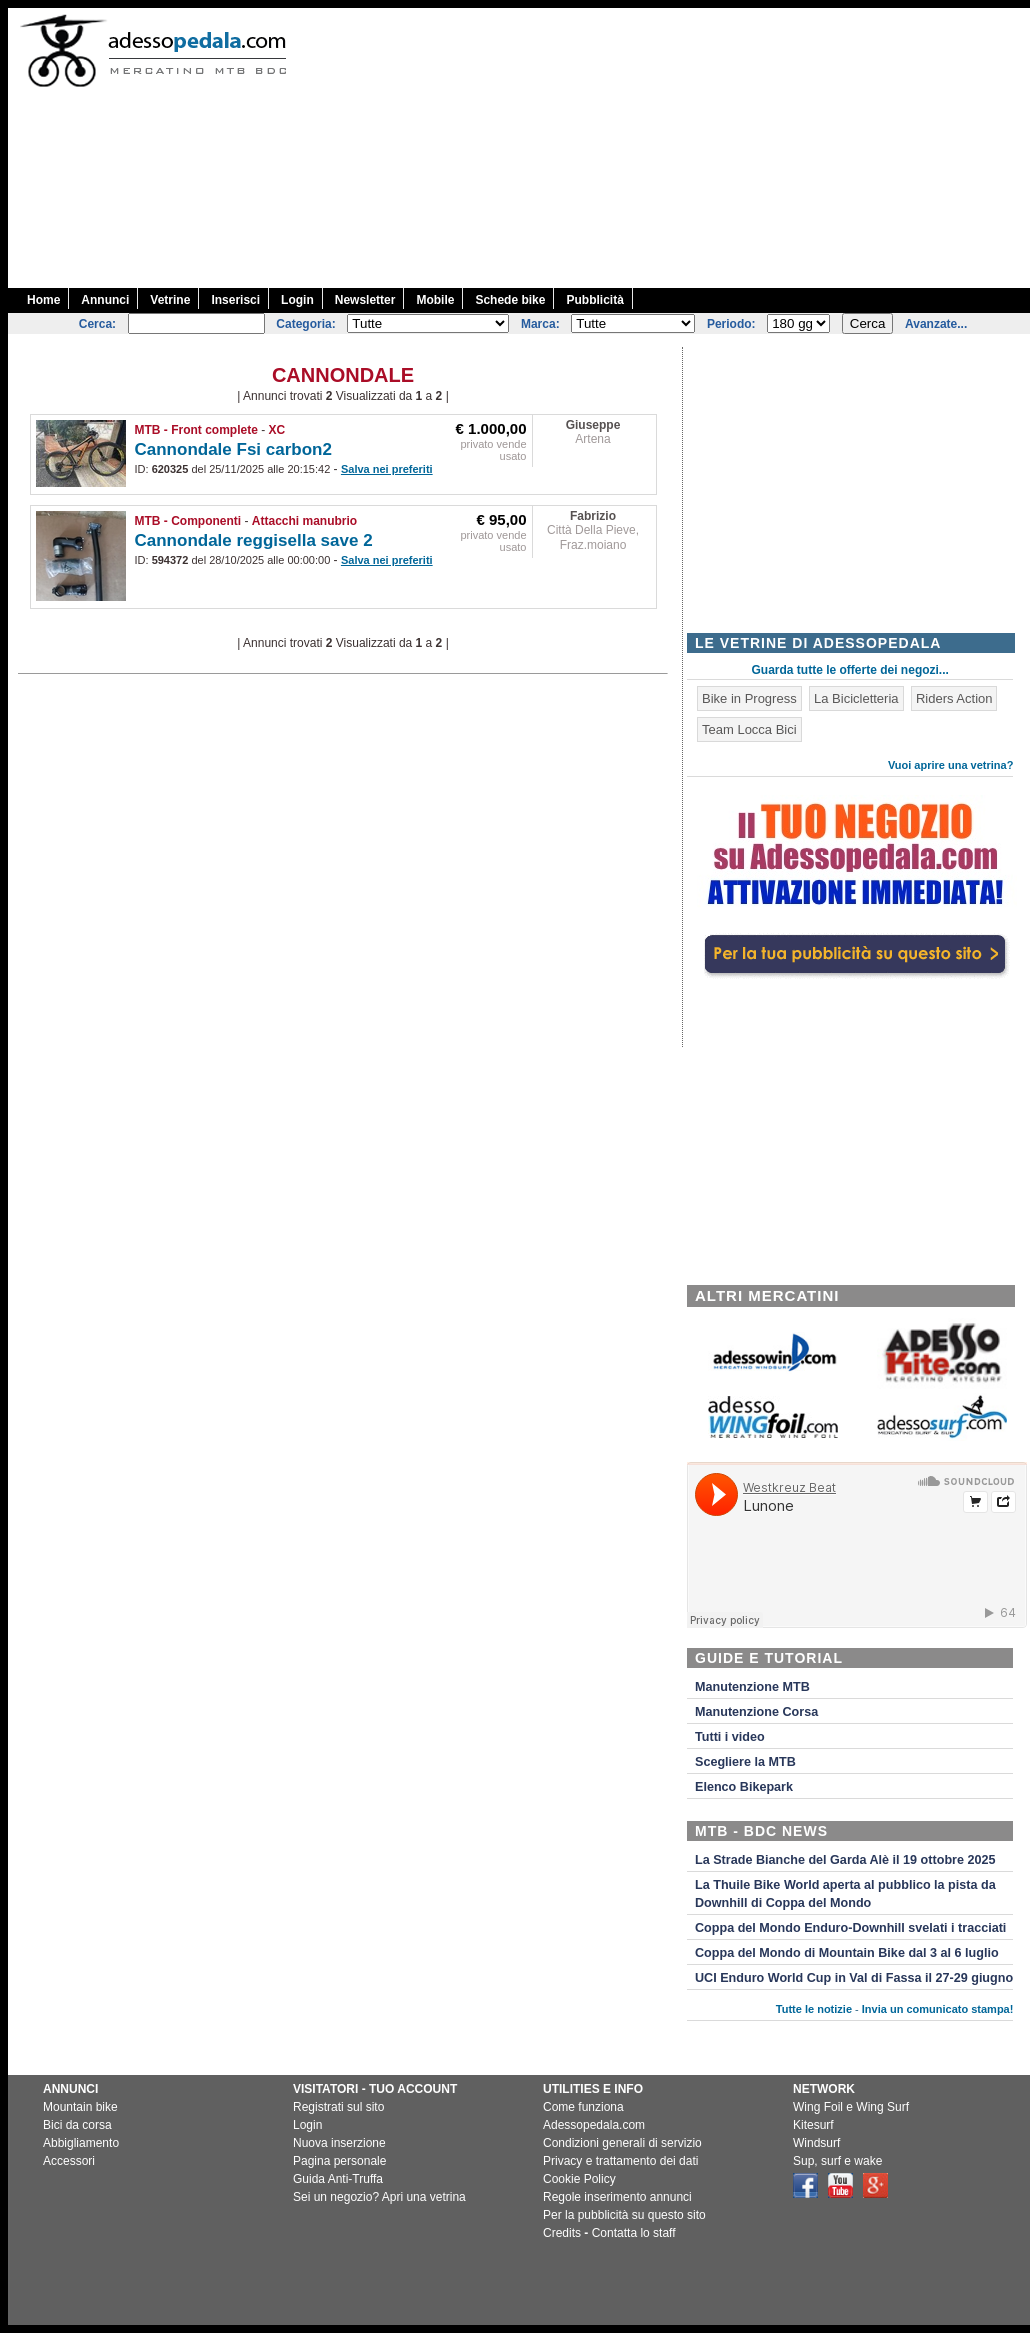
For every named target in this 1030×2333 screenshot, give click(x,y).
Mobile (435, 300)
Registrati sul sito (338, 2107)
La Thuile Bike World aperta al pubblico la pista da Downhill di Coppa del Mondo (845, 1894)
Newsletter (365, 300)
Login (297, 300)
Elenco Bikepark (744, 1787)
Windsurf (816, 2143)
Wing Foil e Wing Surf (851, 2107)
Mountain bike (80, 2107)
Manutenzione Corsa (756, 1712)
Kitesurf (813, 2125)
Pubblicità (594, 300)
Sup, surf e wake (837, 2161)
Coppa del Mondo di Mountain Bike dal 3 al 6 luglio (847, 1953)
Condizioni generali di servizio (622, 2143)
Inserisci (235, 300)
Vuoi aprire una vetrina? (951, 765)
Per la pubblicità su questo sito (624, 2215)
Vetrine (170, 300)
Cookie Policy (579, 2179)
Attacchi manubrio (304, 521)
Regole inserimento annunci (617, 2197)
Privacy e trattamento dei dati (620, 2161)
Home (43, 300)
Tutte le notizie (814, 2009)
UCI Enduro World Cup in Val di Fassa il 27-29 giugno (854, 1978)
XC (277, 430)
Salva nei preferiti (387, 469)
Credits (562, 2233)
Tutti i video (730, 1737)
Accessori (69, 2161)
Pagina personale (339, 2161)
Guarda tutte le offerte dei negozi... (850, 670)
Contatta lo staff (634, 2233)
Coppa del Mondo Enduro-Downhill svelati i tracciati (850, 1928)
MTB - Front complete (196, 430)
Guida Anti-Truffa (338, 2179)
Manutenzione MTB (752, 1687)
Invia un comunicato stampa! (938, 2009)
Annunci (105, 300)
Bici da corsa (77, 2125)
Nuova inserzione (339, 2143)
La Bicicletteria (856, 698)
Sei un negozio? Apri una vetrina (379, 2197)
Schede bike (510, 300)
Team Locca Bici (749, 729)
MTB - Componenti (188, 521)
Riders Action (954, 698)
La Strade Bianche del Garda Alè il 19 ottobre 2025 (845, 1860)
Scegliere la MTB (745, 1762)
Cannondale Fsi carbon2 (233, 449)
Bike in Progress (749, 698)
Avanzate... (936, 324)
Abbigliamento (81, 2143)
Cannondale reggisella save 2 (254, 540)
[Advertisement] (669, 148)
